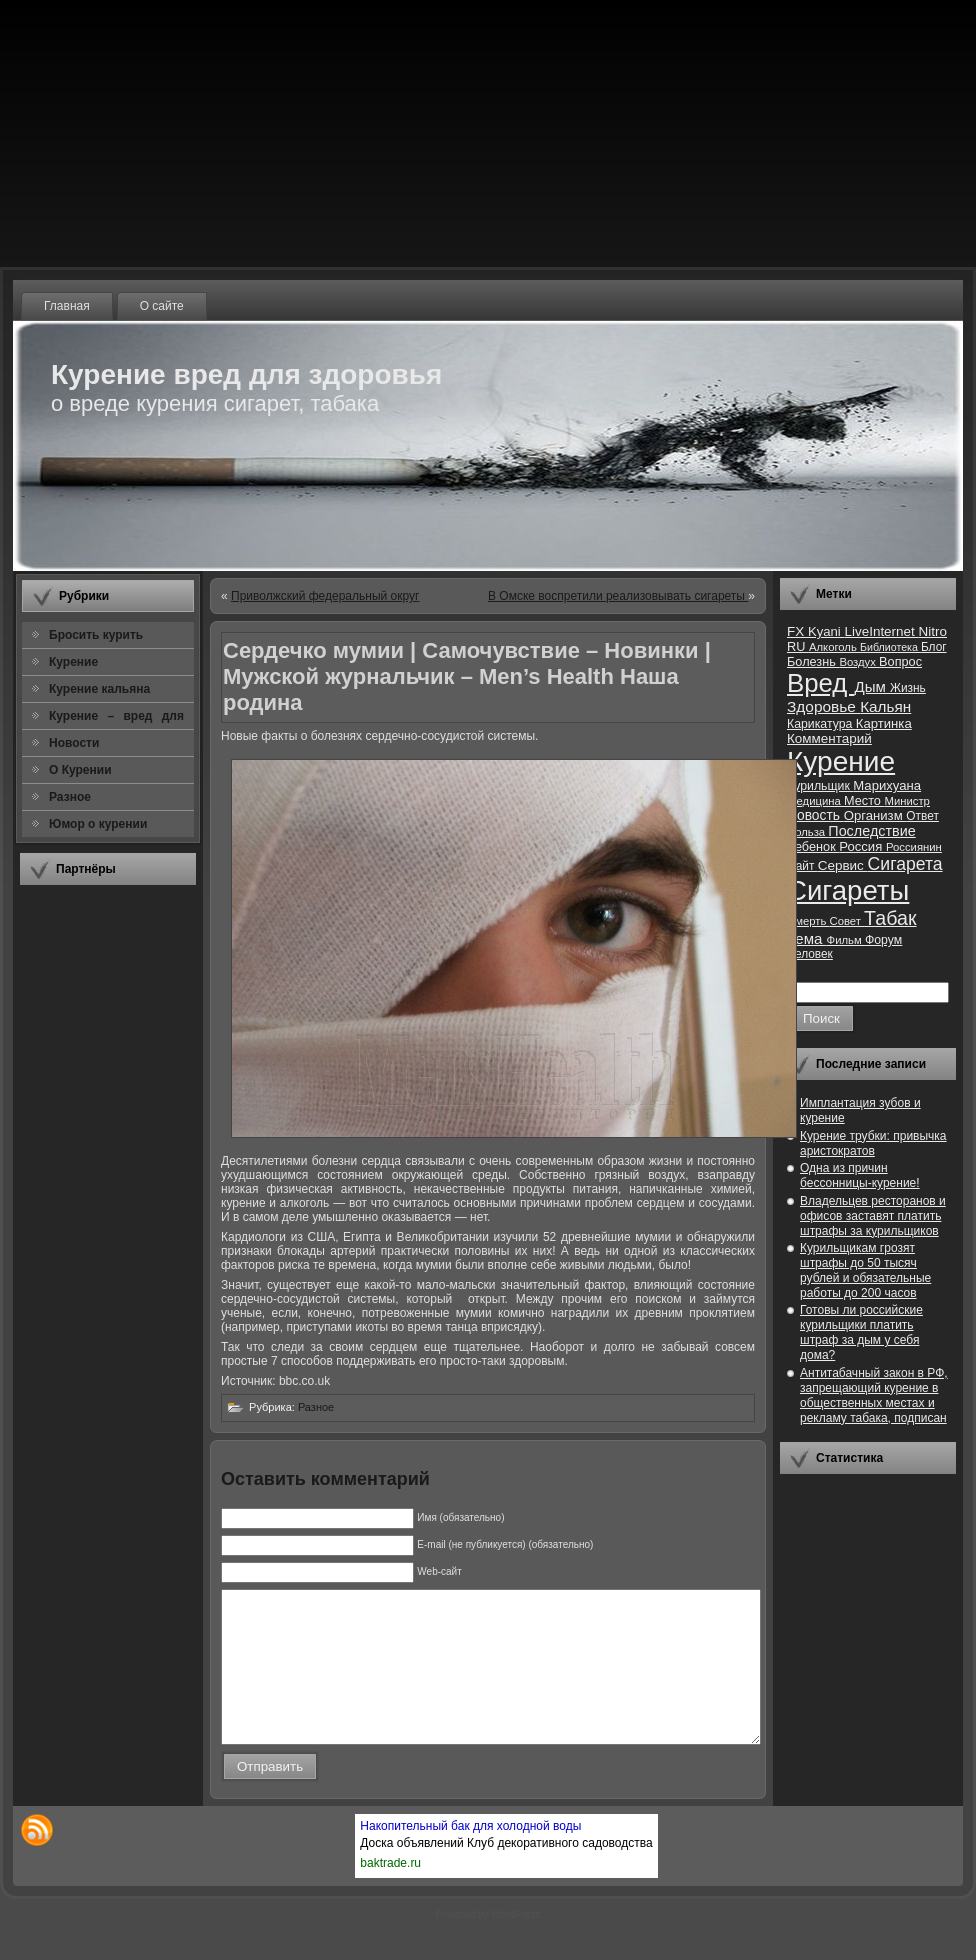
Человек (810, 954)
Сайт (802, 866)
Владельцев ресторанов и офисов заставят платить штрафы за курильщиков (873, 1216)
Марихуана (887, 785)
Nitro (933, 631)
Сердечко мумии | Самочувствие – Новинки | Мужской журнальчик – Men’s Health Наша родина (467, 676)
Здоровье (823, 706)
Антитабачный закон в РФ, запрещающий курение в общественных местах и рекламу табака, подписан (874, 1395)
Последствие (871, 831)
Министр (906, 801)
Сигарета (905, 864)
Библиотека (890, 647)
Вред (820, 683)
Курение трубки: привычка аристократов (873, 1143)
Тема (807, 938)
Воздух (859, 662)
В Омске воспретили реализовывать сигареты (618, 596)
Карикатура (821, 724)
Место (864, 800)
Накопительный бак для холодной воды (470, 1856)
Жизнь (908, 688)
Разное (316, 1407)
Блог (934, 647)
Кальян (885, 706)
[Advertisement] (108, 1199)
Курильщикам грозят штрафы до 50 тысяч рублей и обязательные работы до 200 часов (865, 1270)
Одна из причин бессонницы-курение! (860, 1175)
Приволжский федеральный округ (325, 596)
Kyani (826, 631)
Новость (815, 815)
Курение (841, 761)
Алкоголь (834, 647)
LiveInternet (881, 631)
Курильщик (820, 786)
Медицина (815, 801)
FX (797, 631)
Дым (872, 686)
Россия (862, 846)
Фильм (846, 940)
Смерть (808, 921)
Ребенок (813, 846)
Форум (883, 940)
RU (798, 646)
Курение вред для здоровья (246, 374)
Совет (847, 921)
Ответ (922, 816)
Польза (807, 832)
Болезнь (813, 661)
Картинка (884, 723)
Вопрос (900, 661)
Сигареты (848, 890)
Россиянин (914, 847)
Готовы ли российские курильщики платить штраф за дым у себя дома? (861, 1332)
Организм (875, 815)
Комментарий (829, 738)
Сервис (843, 865)
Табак (890, 918)
